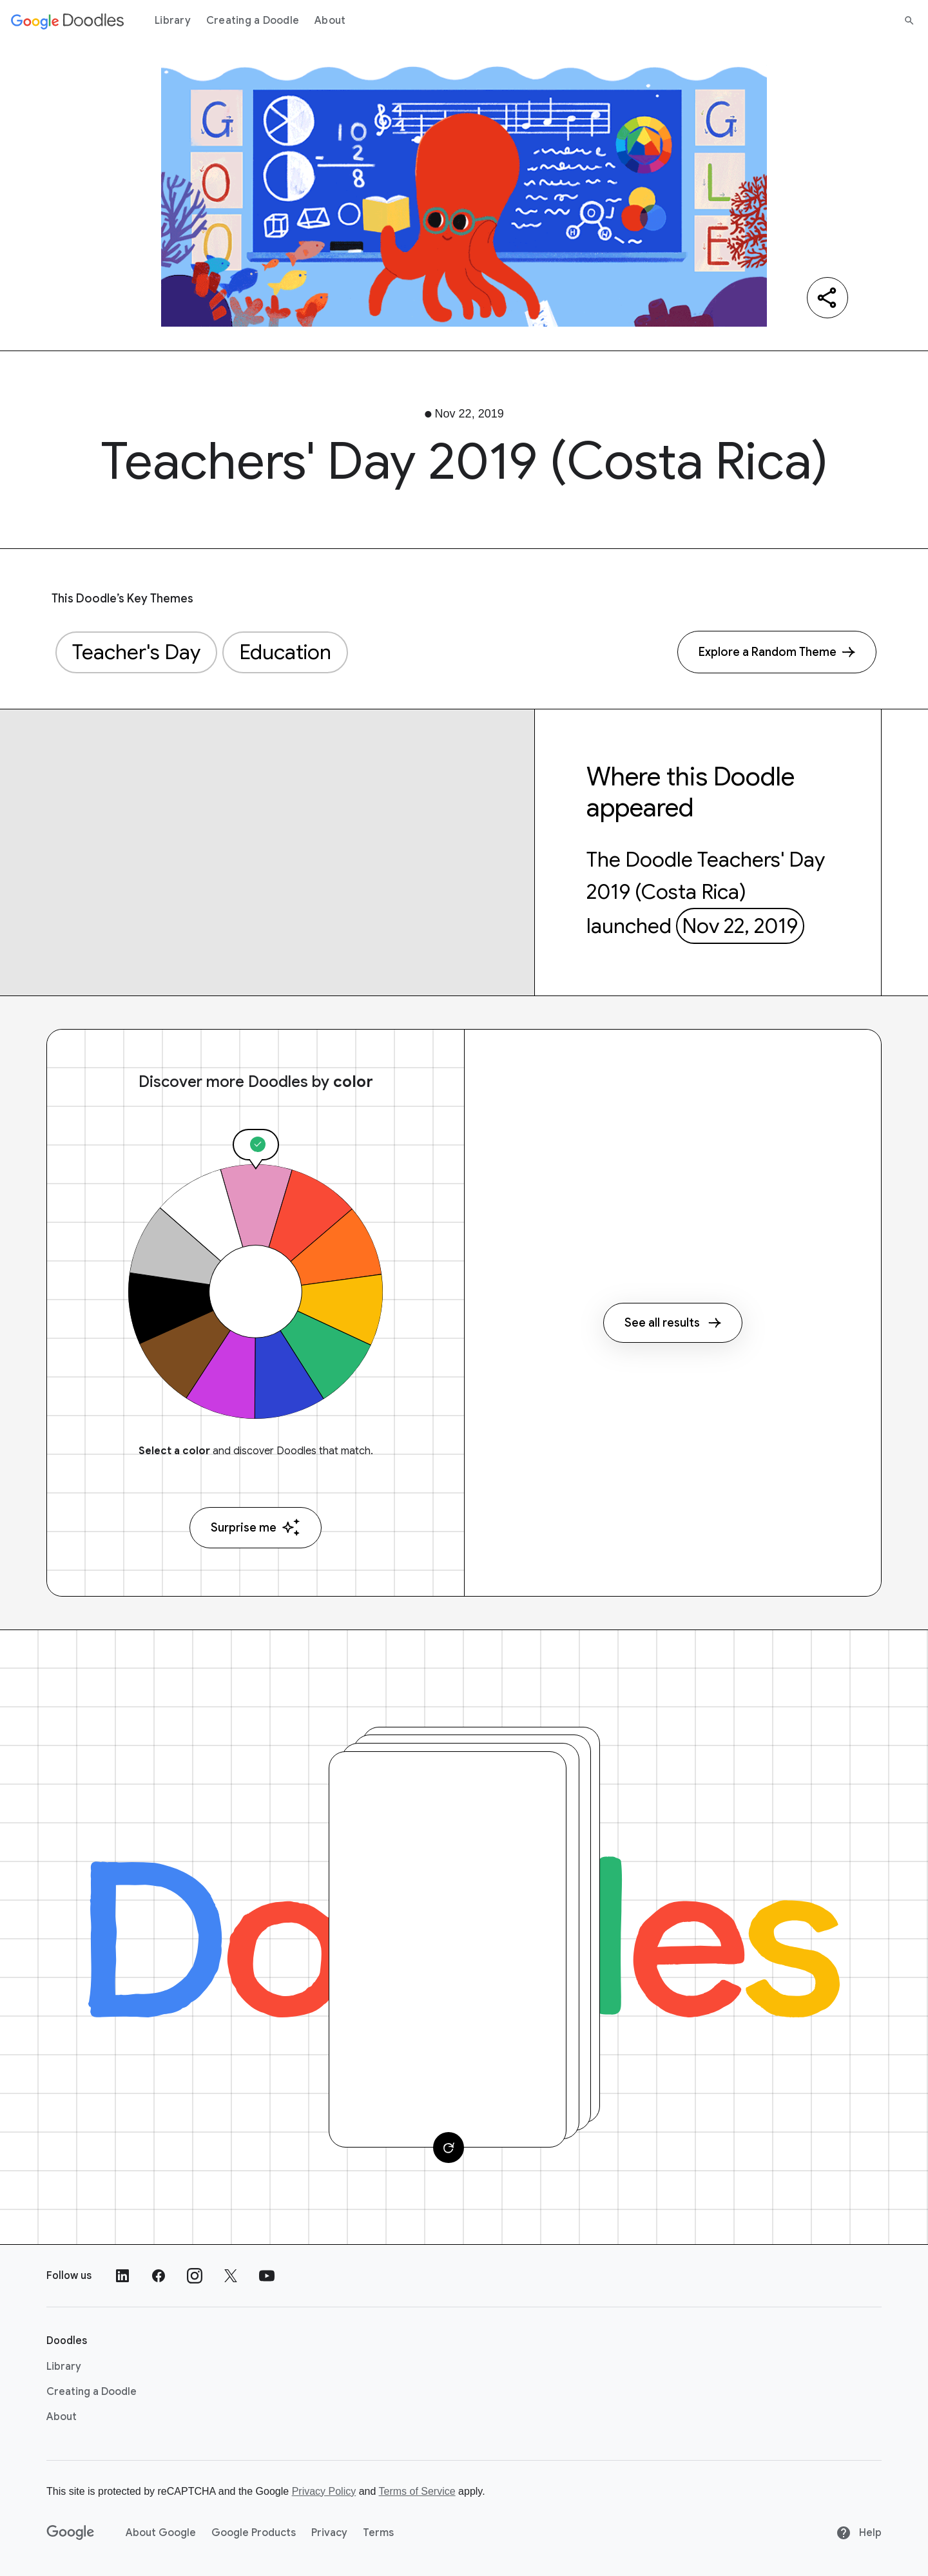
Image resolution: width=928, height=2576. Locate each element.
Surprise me (255, 1527)
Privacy (329, 2532)
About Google (161, 2532)
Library (173, 20)
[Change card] (448, 2147)
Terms (378, 2532)
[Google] (70, 2533)
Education (285, 652)
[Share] (827, 297)
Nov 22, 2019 (740, 926)
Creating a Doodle (252, 20)
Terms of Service (417, 2491)
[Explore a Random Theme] (776, 652)
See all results (672, 1323)
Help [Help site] (859, 2533)
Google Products (253, 2532)
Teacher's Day (136, 652)
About (329, 20)
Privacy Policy (324, 2491)
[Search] (909, 20)
